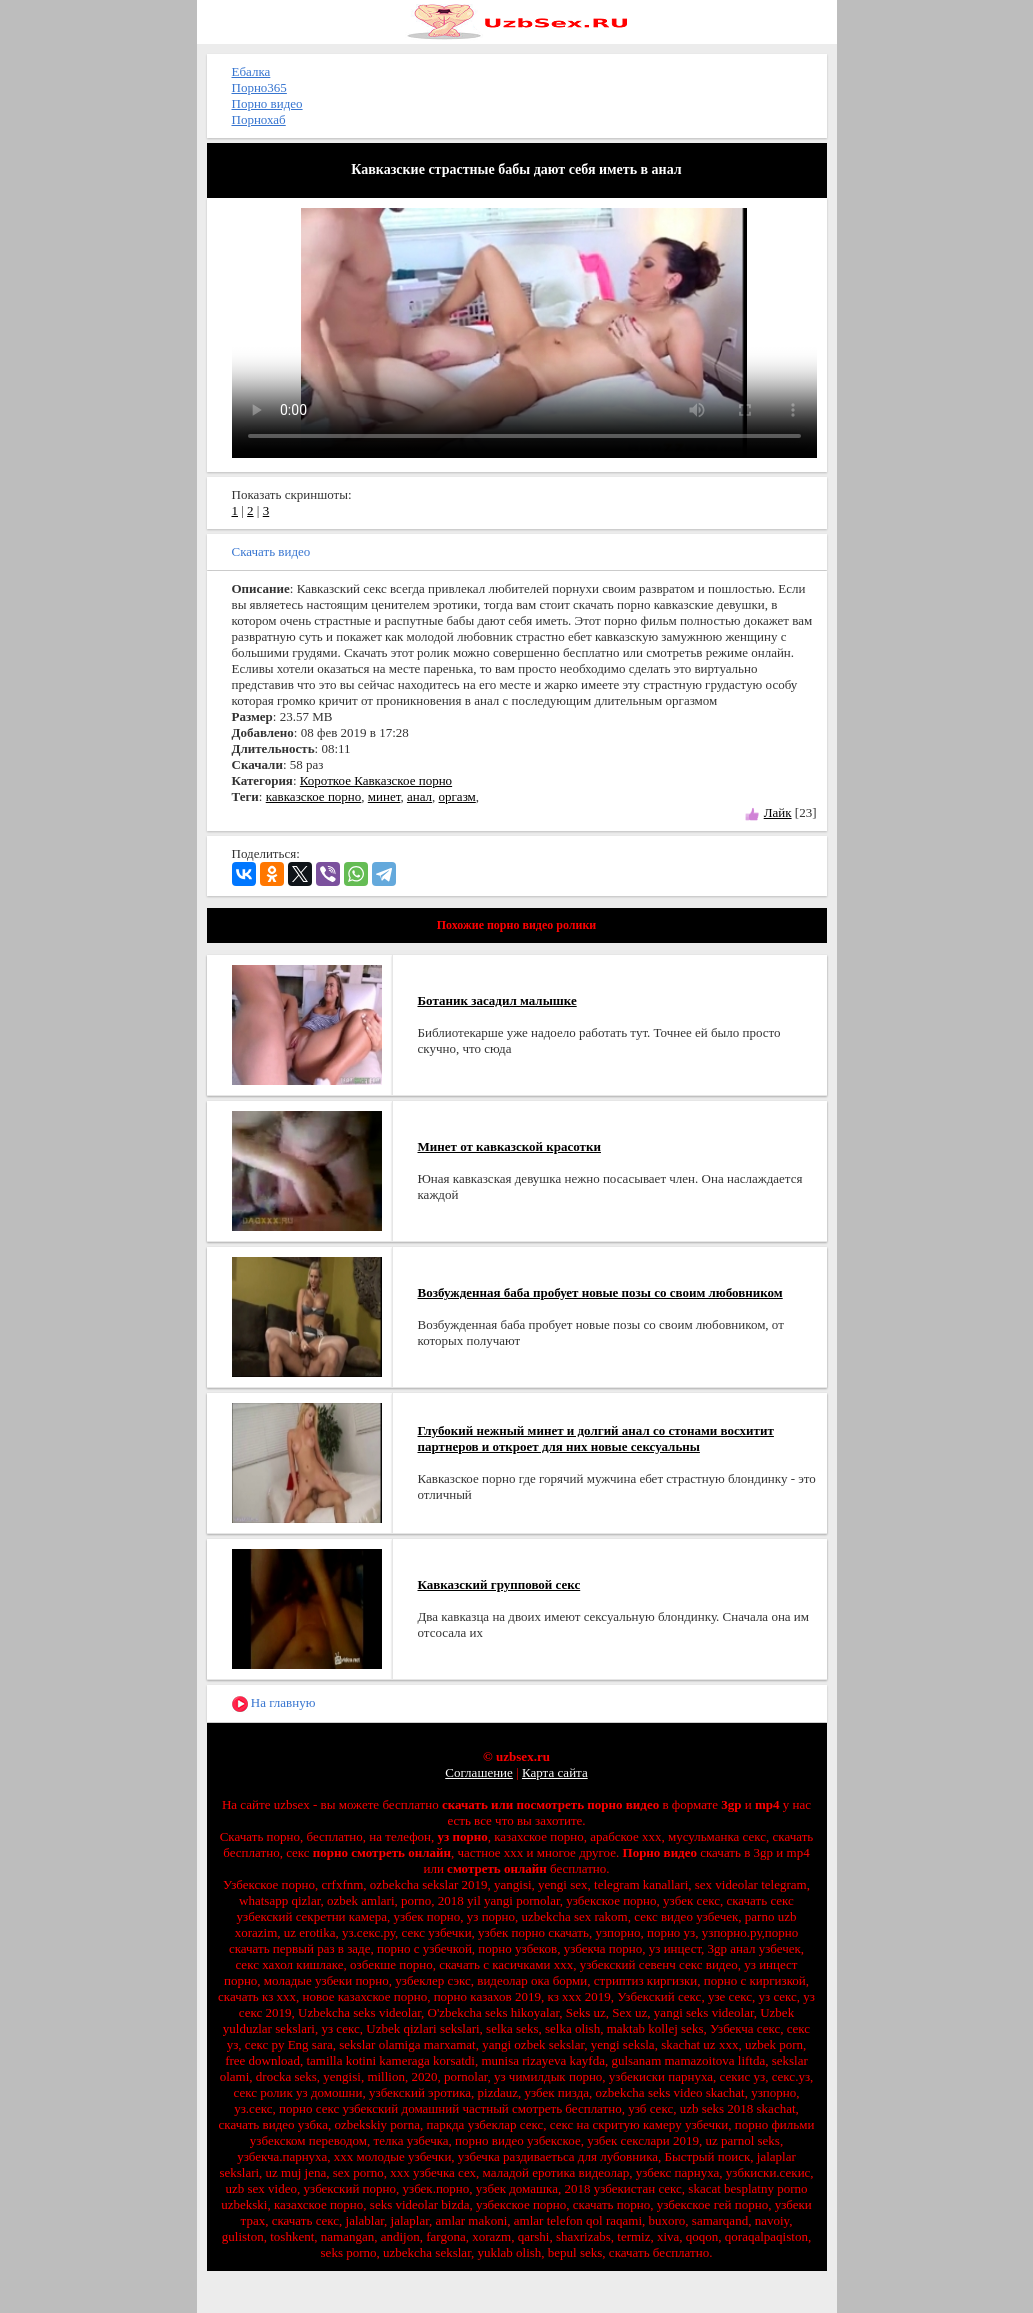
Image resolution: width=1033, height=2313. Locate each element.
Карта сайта (555, 1772)
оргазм (457, 796)
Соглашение (479, 1772)
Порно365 (259, 87)
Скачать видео (271, 551)
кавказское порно (314, 796)
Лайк (778, 812)
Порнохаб (259, 119)
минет (384, 796)
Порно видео (267, 103)
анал (419, 796)
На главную (274, 1703)
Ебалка (251, 71)
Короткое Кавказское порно (376, 780)
